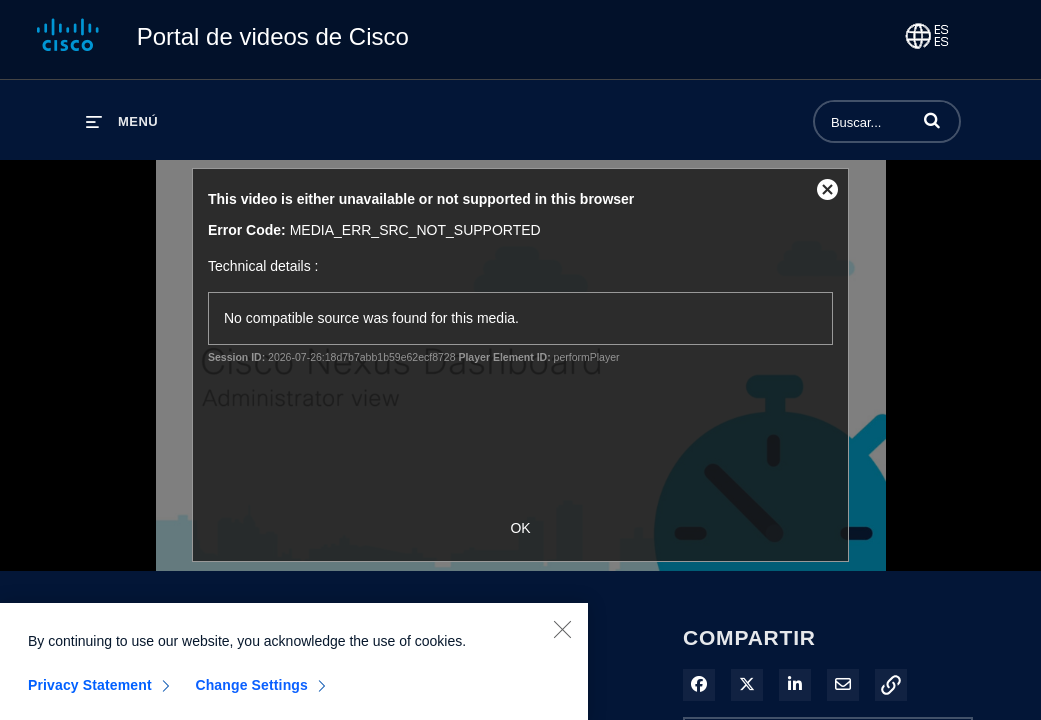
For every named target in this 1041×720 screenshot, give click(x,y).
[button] (932, 120)
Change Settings (251, 691)
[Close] (562, 635)
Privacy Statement (90, 691)
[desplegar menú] (122, 121)
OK (520, 528)
